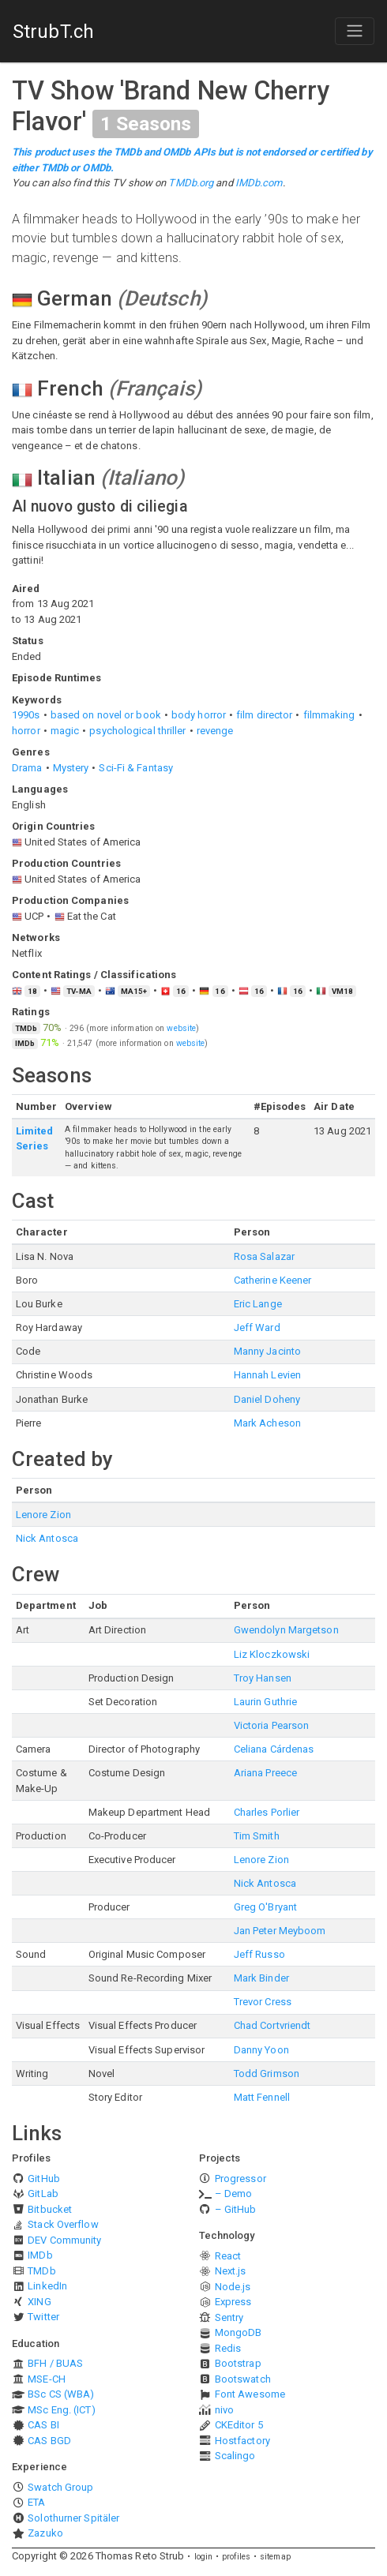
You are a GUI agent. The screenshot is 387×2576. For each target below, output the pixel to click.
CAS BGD (49, 2441)
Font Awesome (250, 2394)
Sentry (229, 2317)
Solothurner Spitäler (73, 2518)
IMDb (40, 2255)
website (181, 1028)
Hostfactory (242, 2441)
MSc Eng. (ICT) (61, 2410)
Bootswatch (243, 2379)
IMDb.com (259, 183)
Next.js (230, 2271)
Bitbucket (50, 2209)
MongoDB (238, 2332)
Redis (228, 2348)
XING (39, 2302)
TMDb (41, 2271)
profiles (236, 2557)
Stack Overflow (63, 2224)
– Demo (234, 2193)
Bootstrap (238, 2363)
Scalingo (235, 2456)
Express (233, 2302)
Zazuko (45, 2533)
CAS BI (43, 2425)
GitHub (44, 2178)
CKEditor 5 (239, 2425)
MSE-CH (47, 2379)
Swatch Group (60, 2487)
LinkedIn (47, 2286)
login (203, 2557)
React (228, 2256)
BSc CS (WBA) (61, 2394)
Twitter (43, 2317)
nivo (224, 2410)
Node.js (233, 2287)
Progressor (240, 2178)
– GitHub (236, 2209)
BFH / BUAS (55, 2363)
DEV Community (64, 2240)
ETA (36, 2502)
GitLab (43, 2193)
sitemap (275, 2557)
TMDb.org (190, 183)
